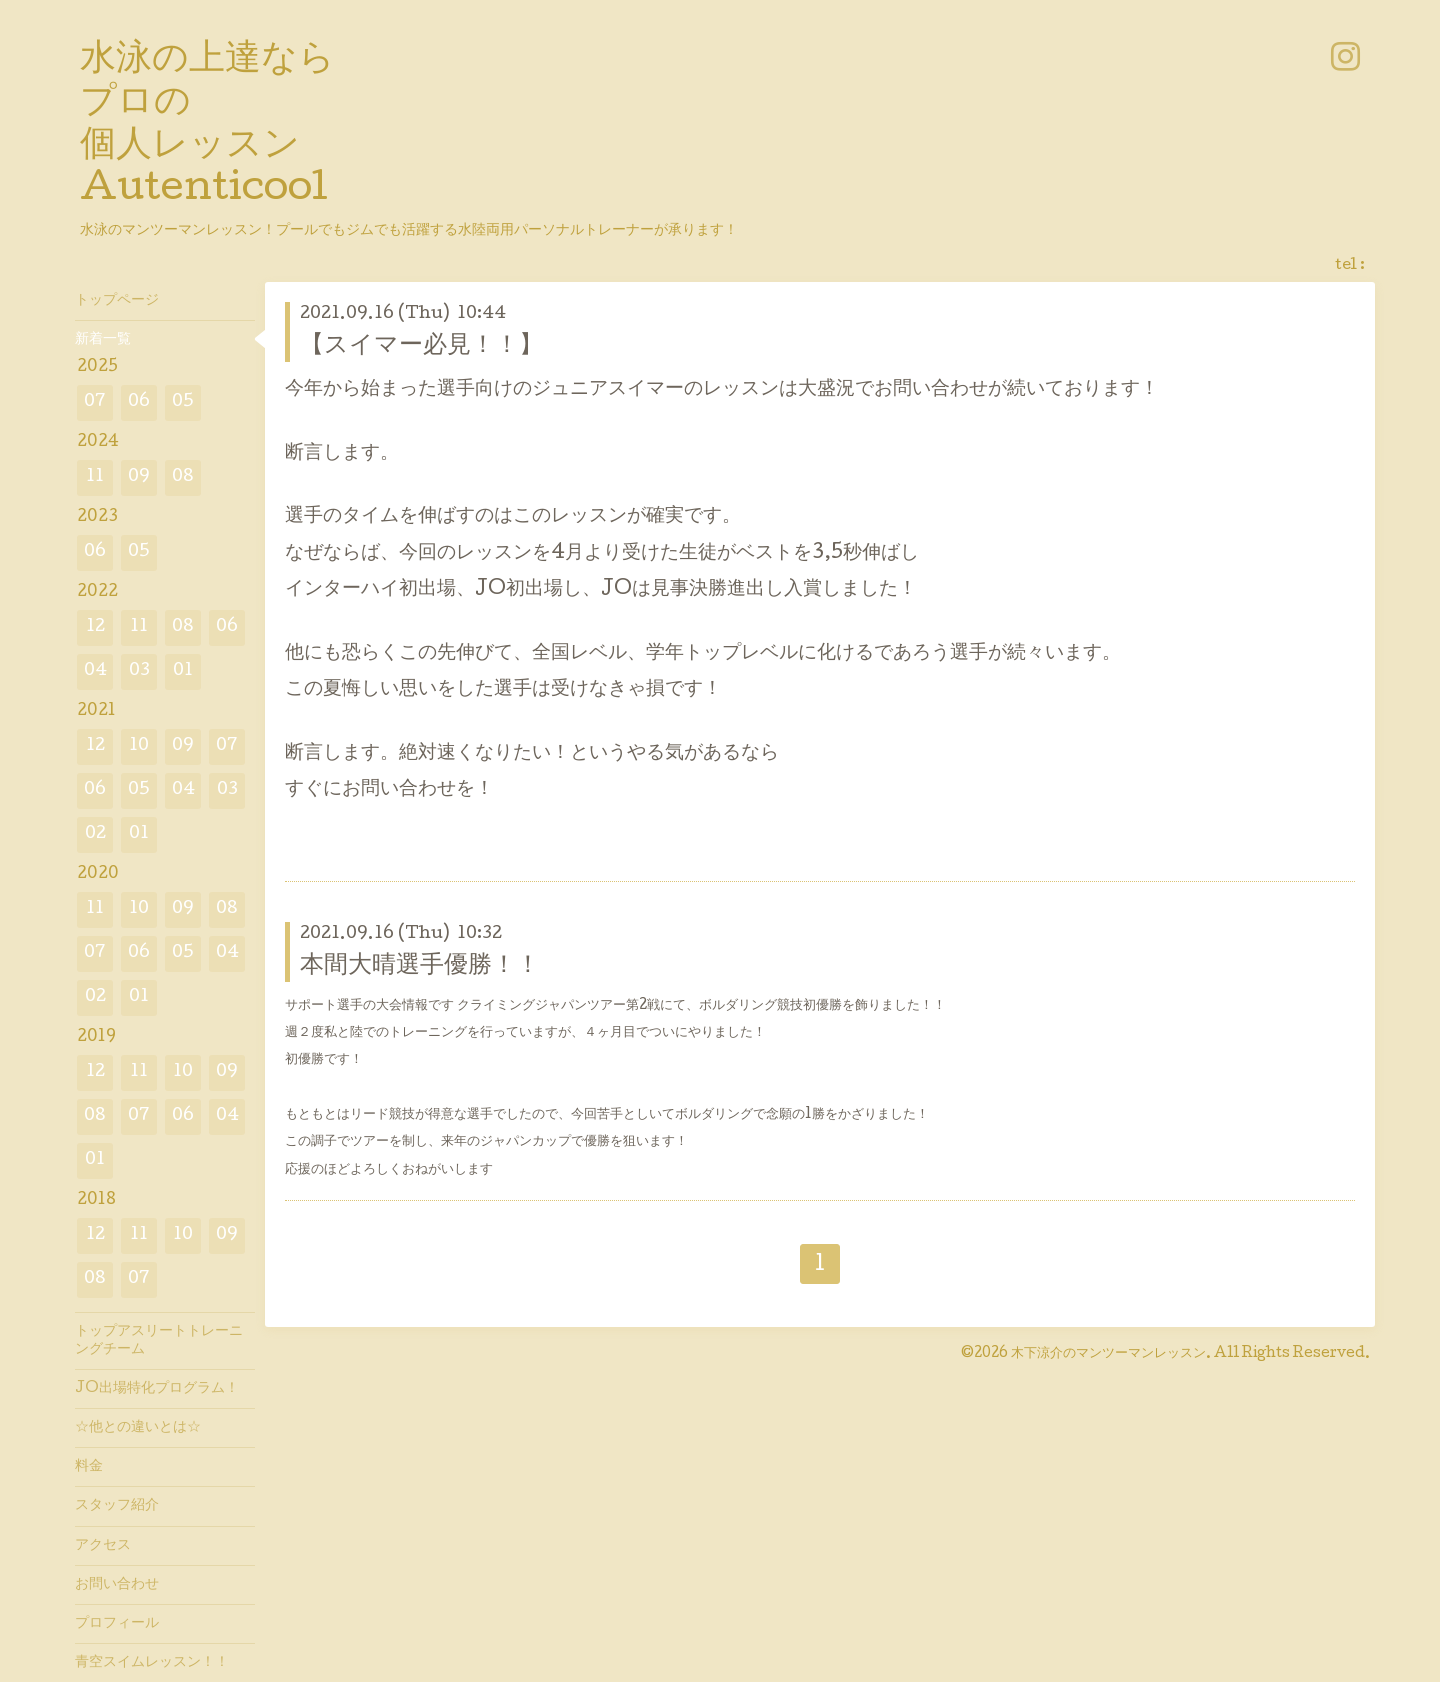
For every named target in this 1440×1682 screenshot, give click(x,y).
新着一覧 (103, 340)
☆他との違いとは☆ (138, 1428)
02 (95, 834)
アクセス (103, 1546)
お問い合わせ (117, 1585)
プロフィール (117, 1624)
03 (139, 671)
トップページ (117, 301)
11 (95, 477)
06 (139, 402)
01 (183, 671)
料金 (89, 1467)
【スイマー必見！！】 (421, 346)
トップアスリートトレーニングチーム (159, 1341)
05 (183, 402)
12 (95, 627)
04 (95, 671)
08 (183, 477)
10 (139, 746)
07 (95, 402)
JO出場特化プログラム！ (157, 1389)
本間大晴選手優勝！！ (420, 966)
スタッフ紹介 (117, 1506)
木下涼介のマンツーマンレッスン (1108, 1354)
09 (139, 477)
